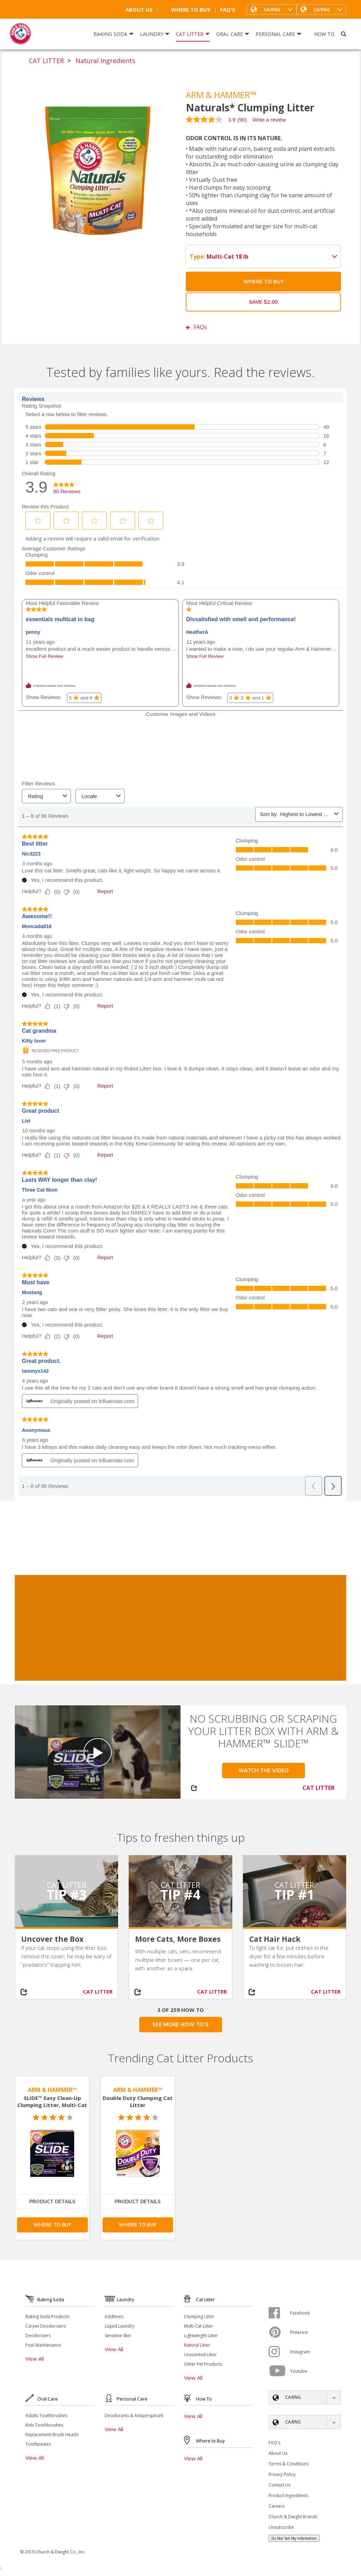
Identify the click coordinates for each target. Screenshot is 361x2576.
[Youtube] (279, 2371)
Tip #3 (67, 1894)
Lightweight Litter (201, 2336)
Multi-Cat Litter (198, 2326)
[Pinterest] (279, 2332)
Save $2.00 (263, 301)
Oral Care (232, 34)
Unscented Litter (200, 2355)
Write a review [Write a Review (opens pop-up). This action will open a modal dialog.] (269, 119)
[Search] (343, 34)
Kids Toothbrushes (44, 2425)
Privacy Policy (282, 2474)
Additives (114, 2316)
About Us (139, 9)
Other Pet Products (203, 2364)
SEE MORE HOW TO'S (180, 2024)
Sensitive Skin (118, 2336)
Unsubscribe (281, 2527)
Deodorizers (38, 2336)
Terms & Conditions (288, 2464)
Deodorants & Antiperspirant (134, 2416)
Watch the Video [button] (263, 1770)
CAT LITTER (46, 60)
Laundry (155, 34)
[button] (321, 9)
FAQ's (227, 9)
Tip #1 (294, 1894)
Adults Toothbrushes (46, 2416)
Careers (276, 2506)
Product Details (52, 2201)
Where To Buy (186, 9)
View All (34, 2358)
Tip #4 (180, 1894)
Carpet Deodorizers (45, 2326)
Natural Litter (197, 2345)
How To (324, 34)
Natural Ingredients (105, 60)
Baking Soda (113, 34)
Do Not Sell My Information (294, 2538)
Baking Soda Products (47, 2316)
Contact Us (279, 2485)
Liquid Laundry (119, 2326)
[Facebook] (279, 2313)
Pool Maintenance (43, 2345)
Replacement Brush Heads (51, 2435)
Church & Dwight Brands (293, 2517)
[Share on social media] (28, 1992)
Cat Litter (193, 34)
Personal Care (278, 34)
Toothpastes (38, 2444)
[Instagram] (279, 2352)
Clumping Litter (199, 2316)
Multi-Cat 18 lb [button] (263, 256)
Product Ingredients (288, 2495)
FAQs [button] (196, 327)
